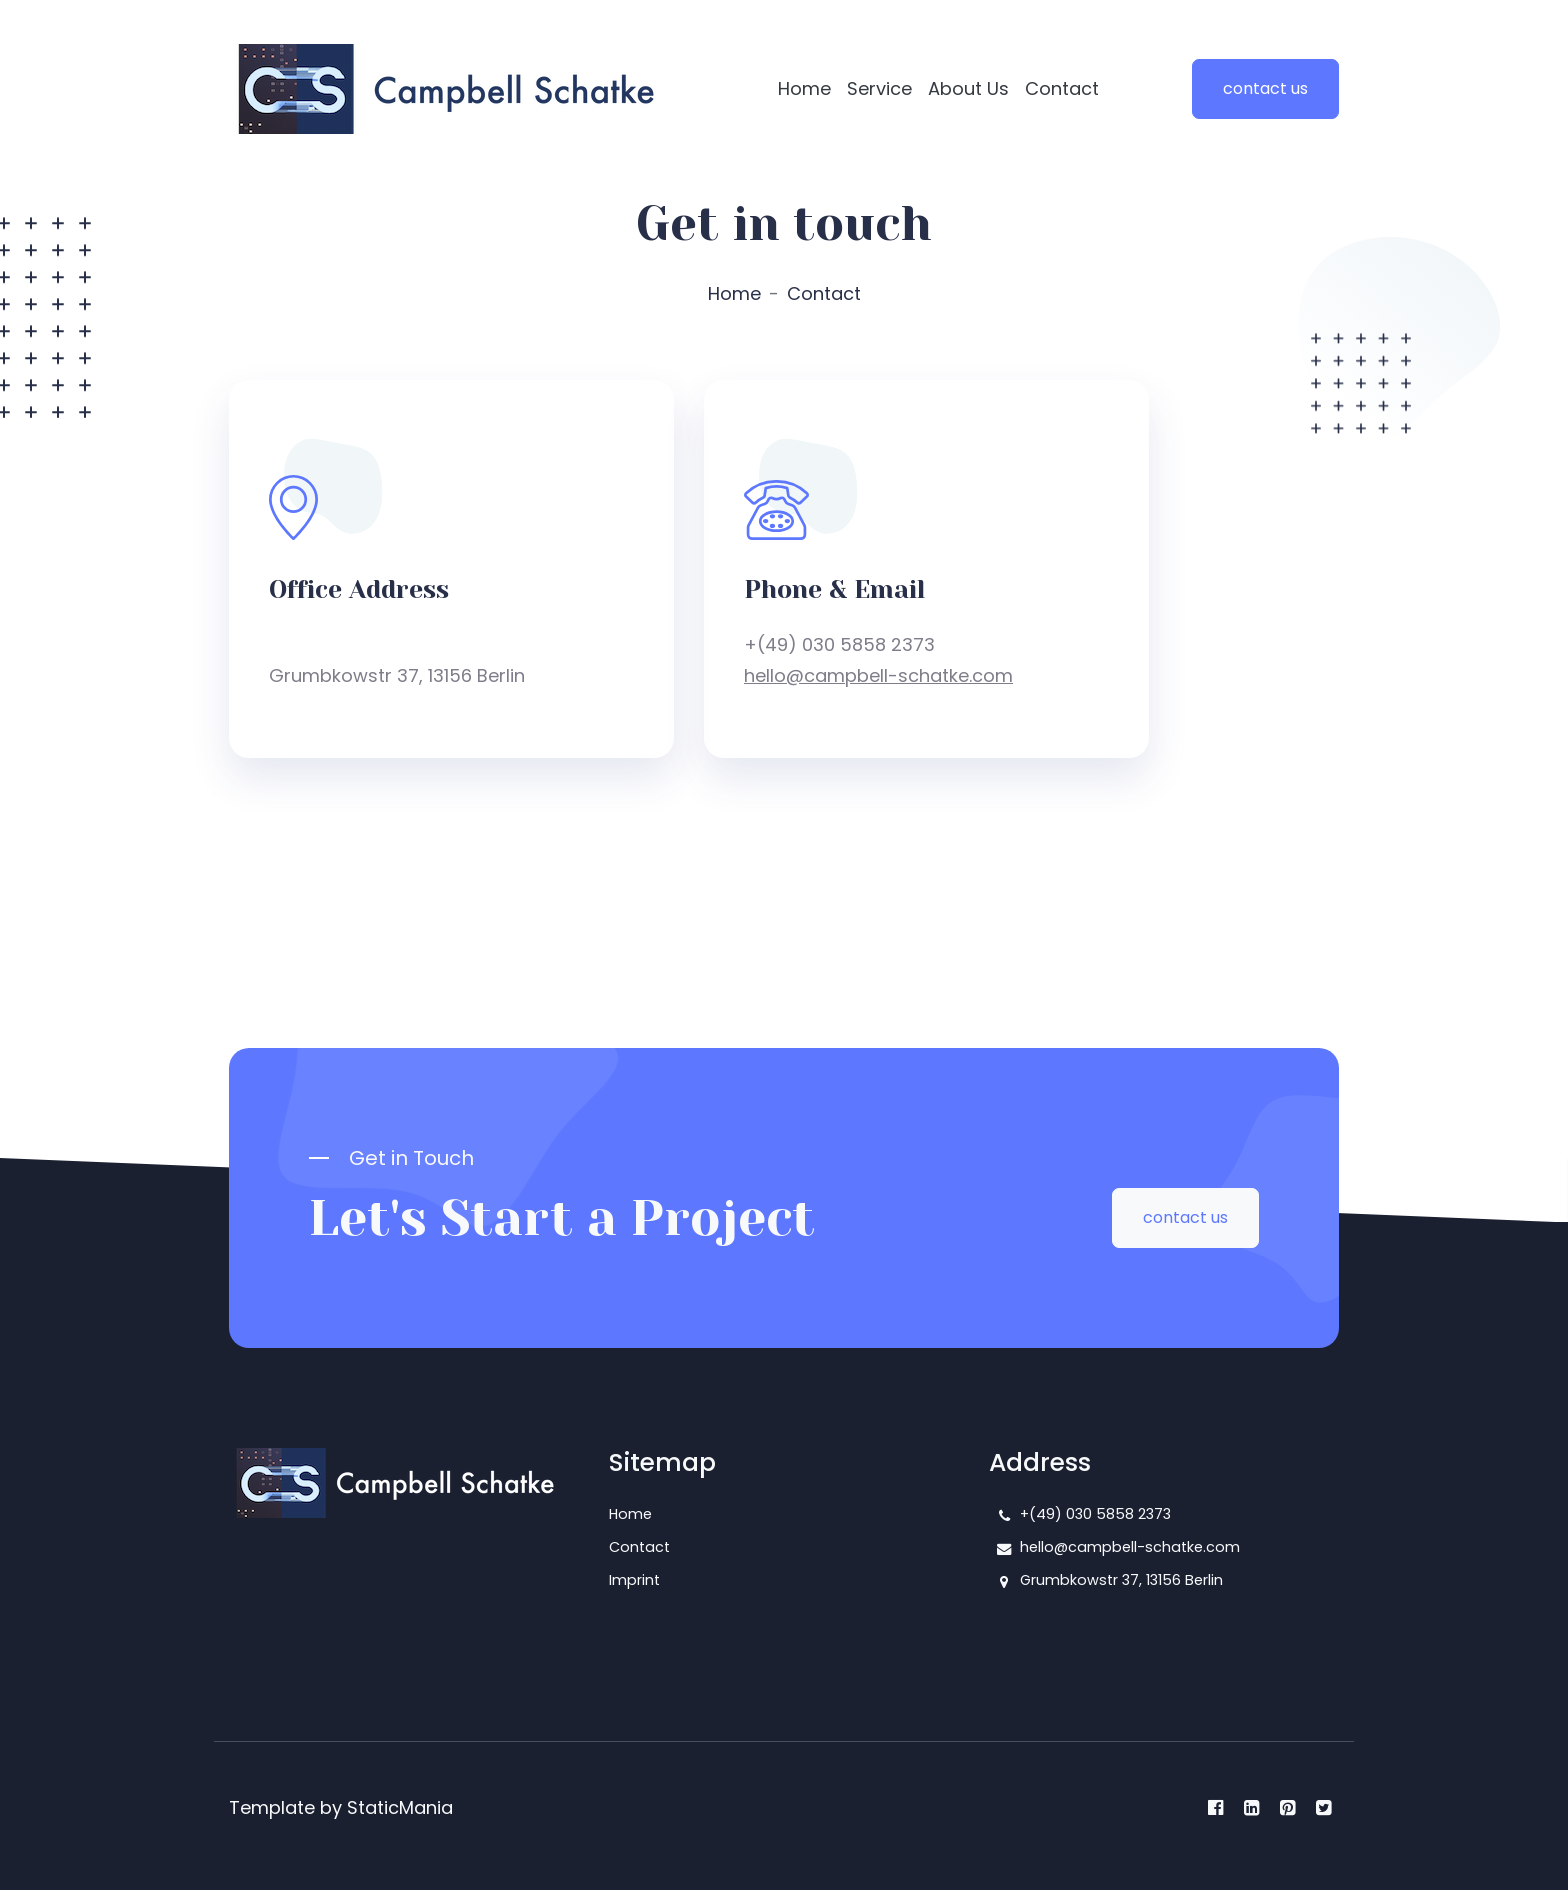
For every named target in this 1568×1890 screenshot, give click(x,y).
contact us (1265, 88)
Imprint (634, 1580)
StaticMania (400, 1807)
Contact (1062, 88)
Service (879, 88)
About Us (968, 88)
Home (804, 88)
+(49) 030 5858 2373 (1095, 1514)
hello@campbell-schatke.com (878, 675)
